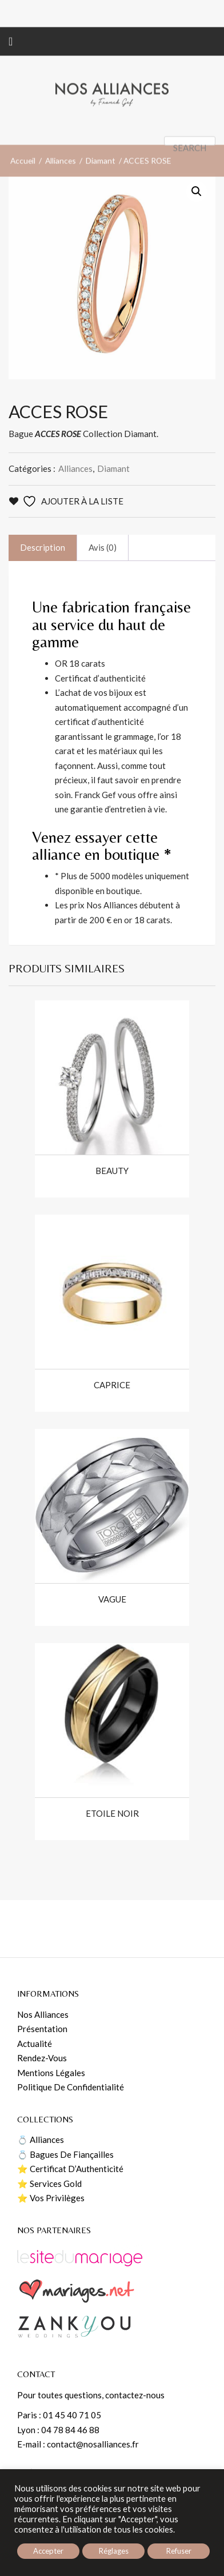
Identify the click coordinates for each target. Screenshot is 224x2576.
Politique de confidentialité (70, 2087)
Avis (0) (103, 547)
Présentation (42, 2029)
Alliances (60, 227)
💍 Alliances (40, 2139)
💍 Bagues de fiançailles (65, 2154)
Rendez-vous (42, 2058)
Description (42, 547)
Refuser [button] (178, 2550)
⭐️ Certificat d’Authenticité (70, 2169)
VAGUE (112, 1599)
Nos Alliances (43, 2014)
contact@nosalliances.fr (93, 2444)
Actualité (34, 2043)
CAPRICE (112, 1385)
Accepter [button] (48, 2550)
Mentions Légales (51, 2073)
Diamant (100, 227)
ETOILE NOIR (112, 1813)
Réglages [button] (114, 2550)
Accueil (22, 227)
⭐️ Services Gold (49, 2183)
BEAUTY (112, 1171)
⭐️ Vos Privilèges (51, 2198)
